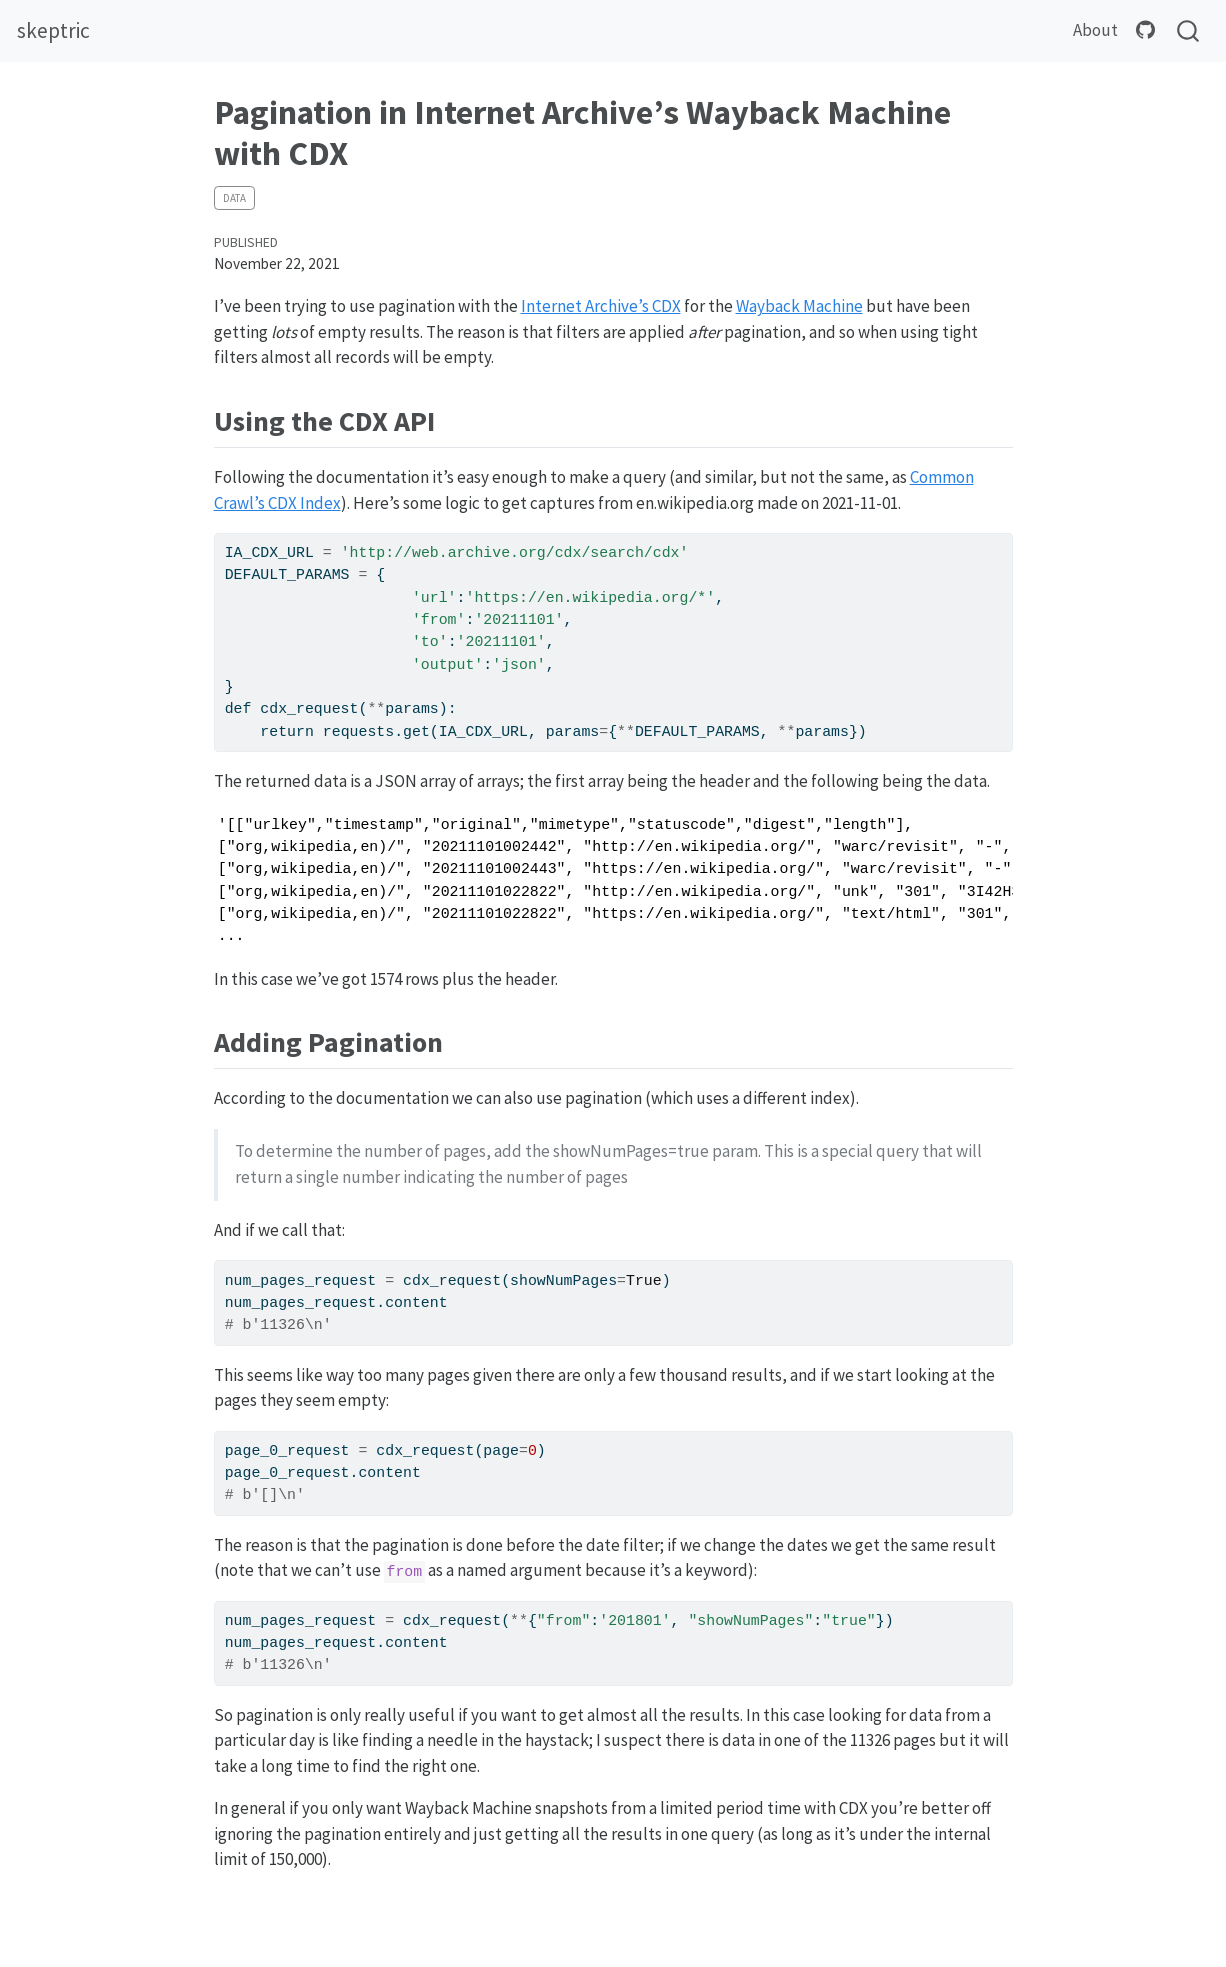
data (234, 198)
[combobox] (1189, 31)
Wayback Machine (799, 306)
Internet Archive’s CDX (601, 306)
